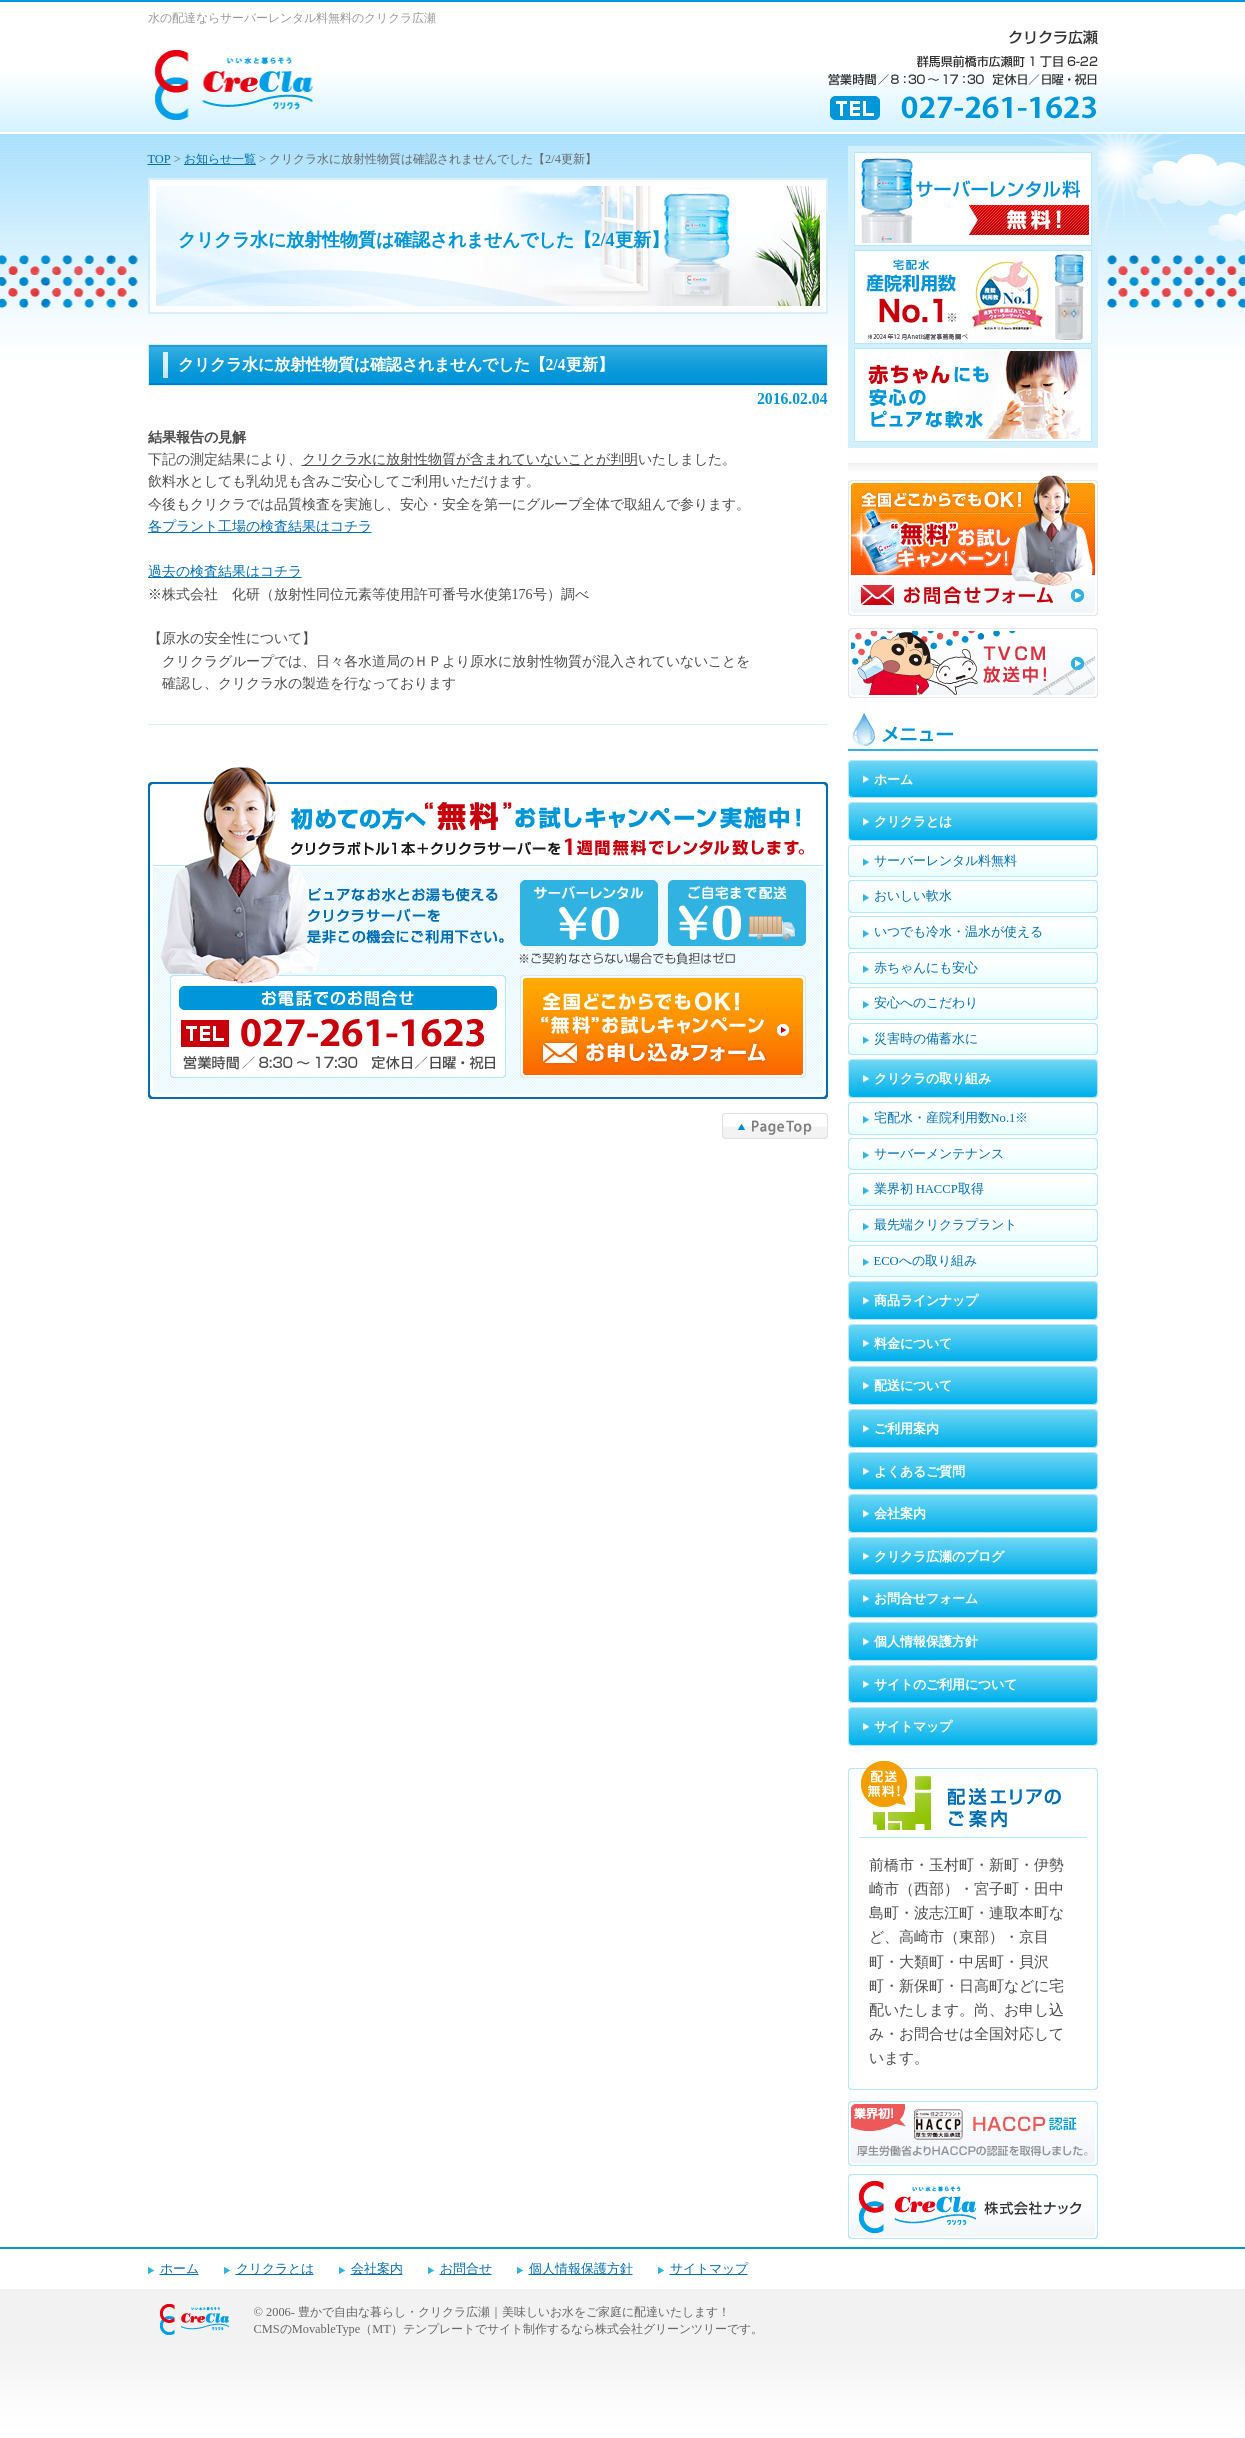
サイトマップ (709, 2269)
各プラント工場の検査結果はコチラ (260, 526)
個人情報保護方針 (581, 2269)
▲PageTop (775, 1126)
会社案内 (377, 2269)
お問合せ (466, 2269)
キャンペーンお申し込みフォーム (488, 933)
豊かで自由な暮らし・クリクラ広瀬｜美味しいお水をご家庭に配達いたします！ (514, 2312)
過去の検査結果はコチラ (225, 571)
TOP (159, 159)
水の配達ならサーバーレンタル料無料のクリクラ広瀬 (292, 18)
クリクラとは (275, 2269)
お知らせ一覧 (220, 159)
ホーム (179, 2269)
